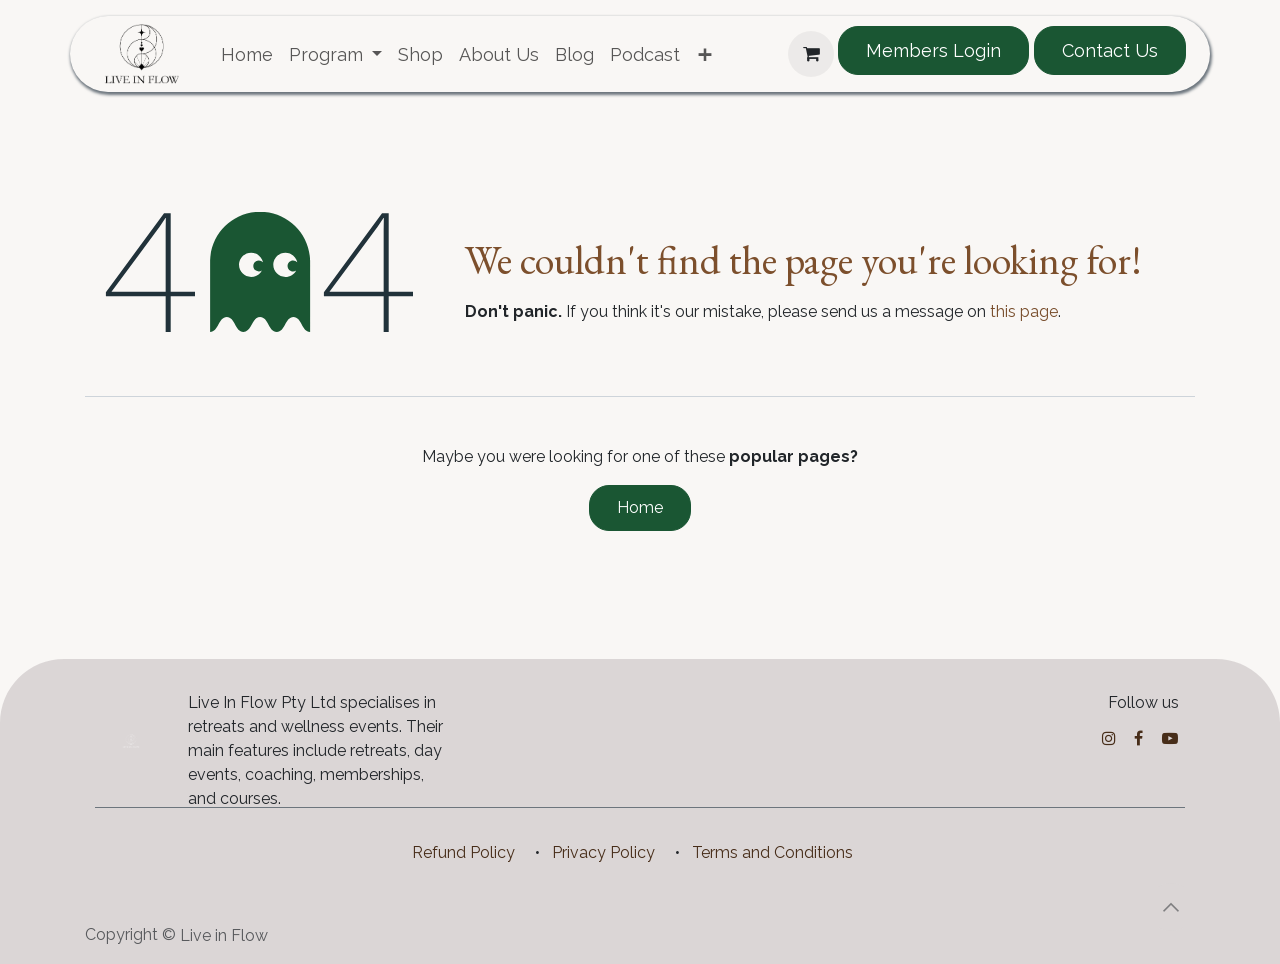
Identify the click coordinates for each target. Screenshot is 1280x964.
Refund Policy (463, 852)
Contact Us (1110, 50)
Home (640, 507)
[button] (1171, 907)
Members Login (933, 50)
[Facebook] (1138, 738)
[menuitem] (247, 54)
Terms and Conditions (772, 852)
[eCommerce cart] (811, 54)
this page (1024, 311)
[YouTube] (1170, 738)
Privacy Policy (603, 852)
